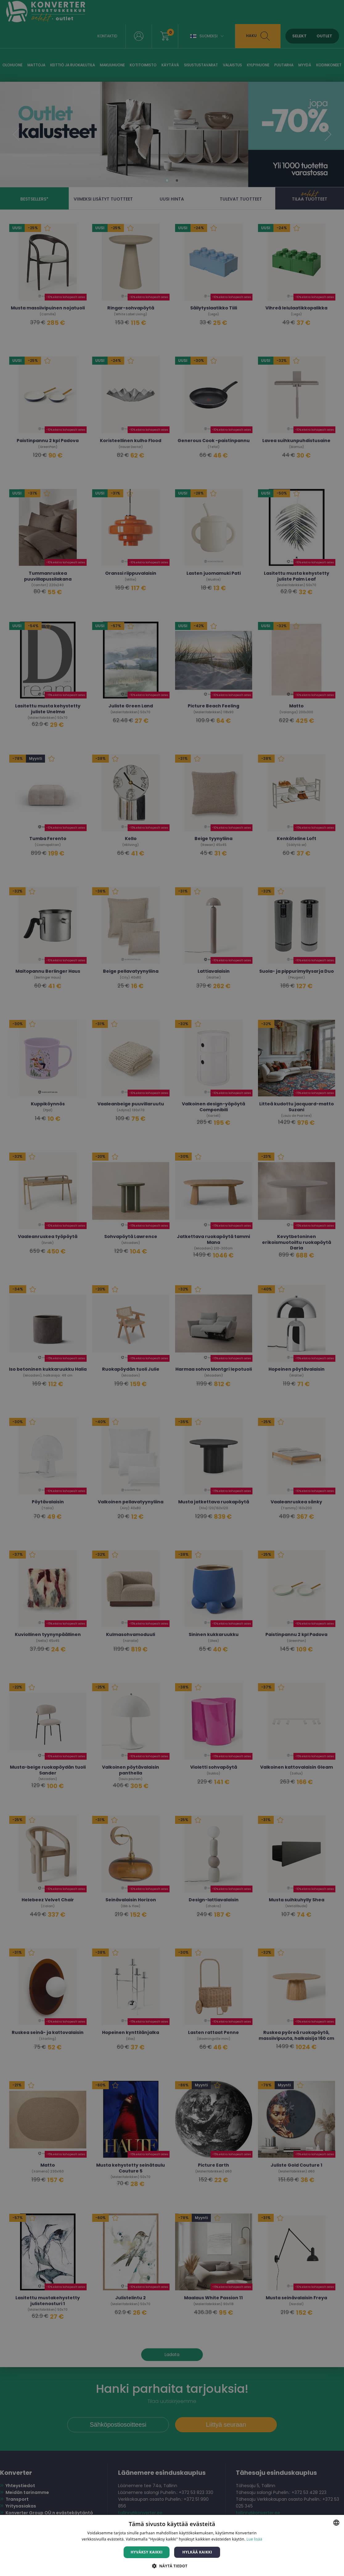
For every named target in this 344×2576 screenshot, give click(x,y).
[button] (172, 2566)
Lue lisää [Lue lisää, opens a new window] (254, 2539)
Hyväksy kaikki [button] (147, 2552)
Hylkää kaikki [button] (197, 2552)
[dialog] (172, 1288)
